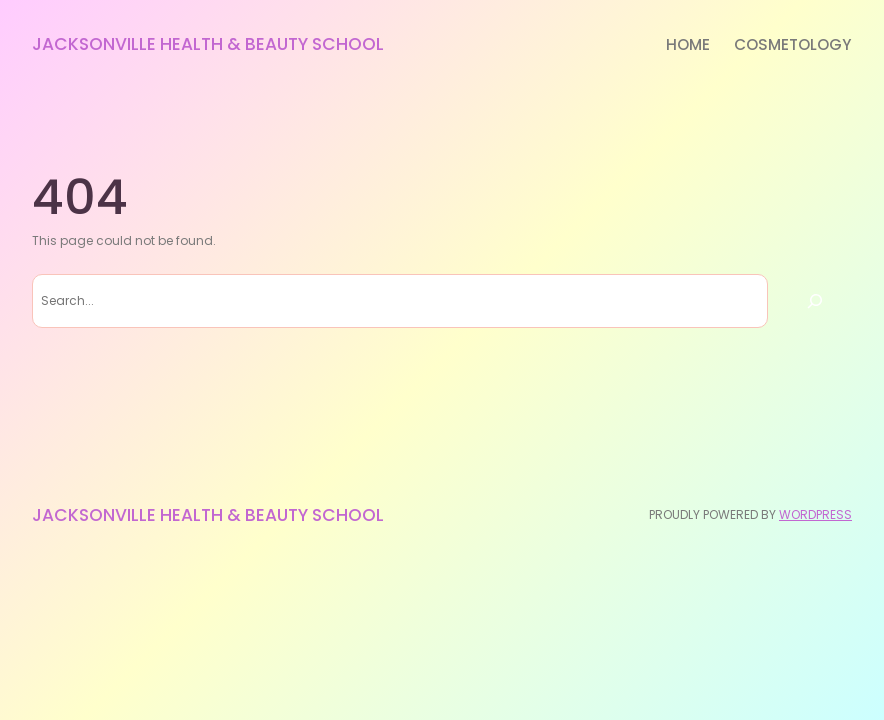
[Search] (815, 301)
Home (688, 44)
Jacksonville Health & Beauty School (208, 44)
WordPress (815, 514)
